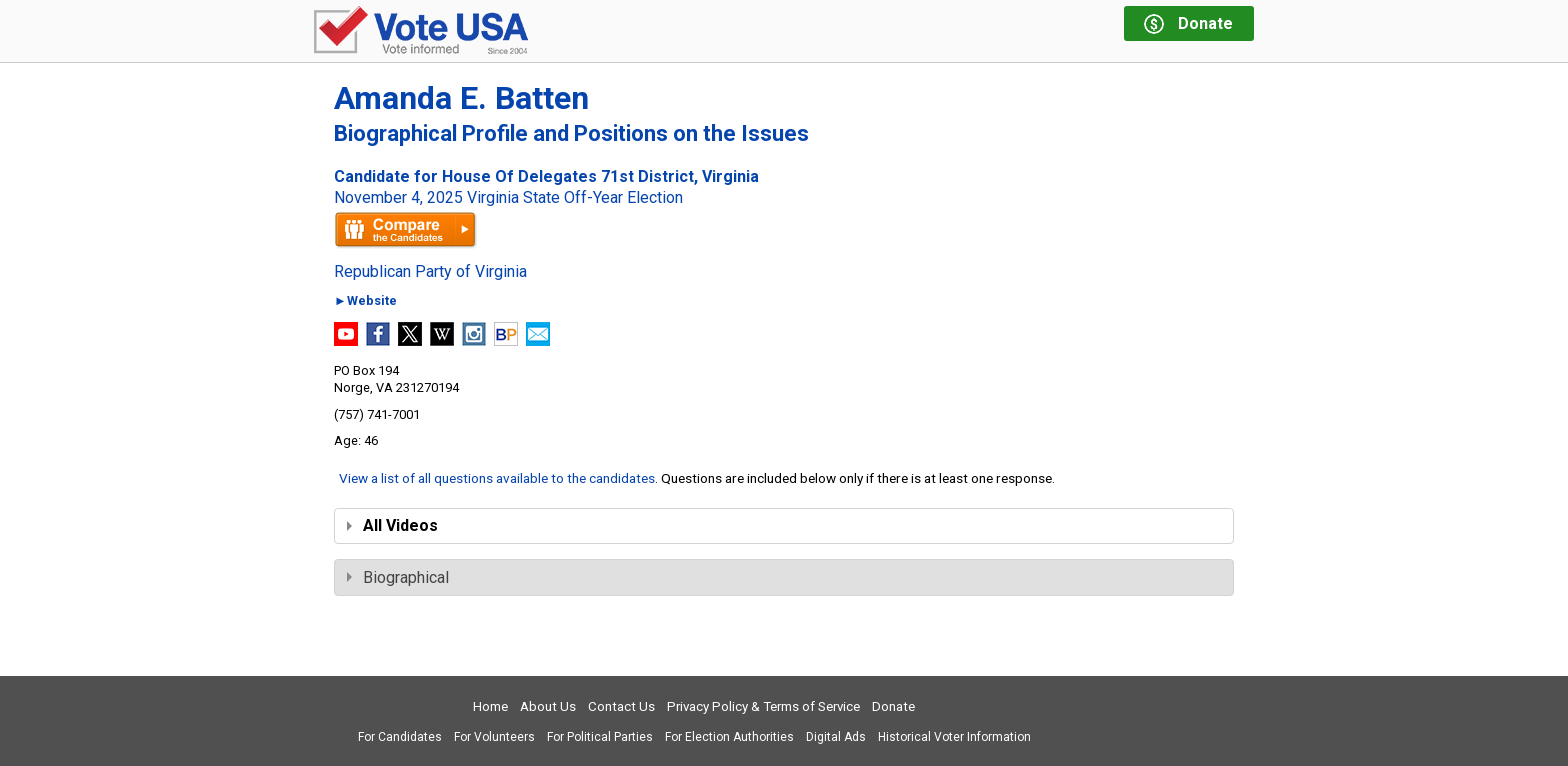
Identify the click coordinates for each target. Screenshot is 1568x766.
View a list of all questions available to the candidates (497, 478)
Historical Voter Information (954, 737)
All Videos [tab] (392, 525)
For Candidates (400, 737)
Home (490, 706)
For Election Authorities (729, 737)
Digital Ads (836, 737)
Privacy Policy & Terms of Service (763, 706)
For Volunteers (494, 737)
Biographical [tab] (398, 577)
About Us (548, 706)
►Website (365, 301)
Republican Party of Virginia (430, 272)
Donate (893, 706)
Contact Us (621, 706)
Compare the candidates (405, 230)
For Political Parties (600, 737)
